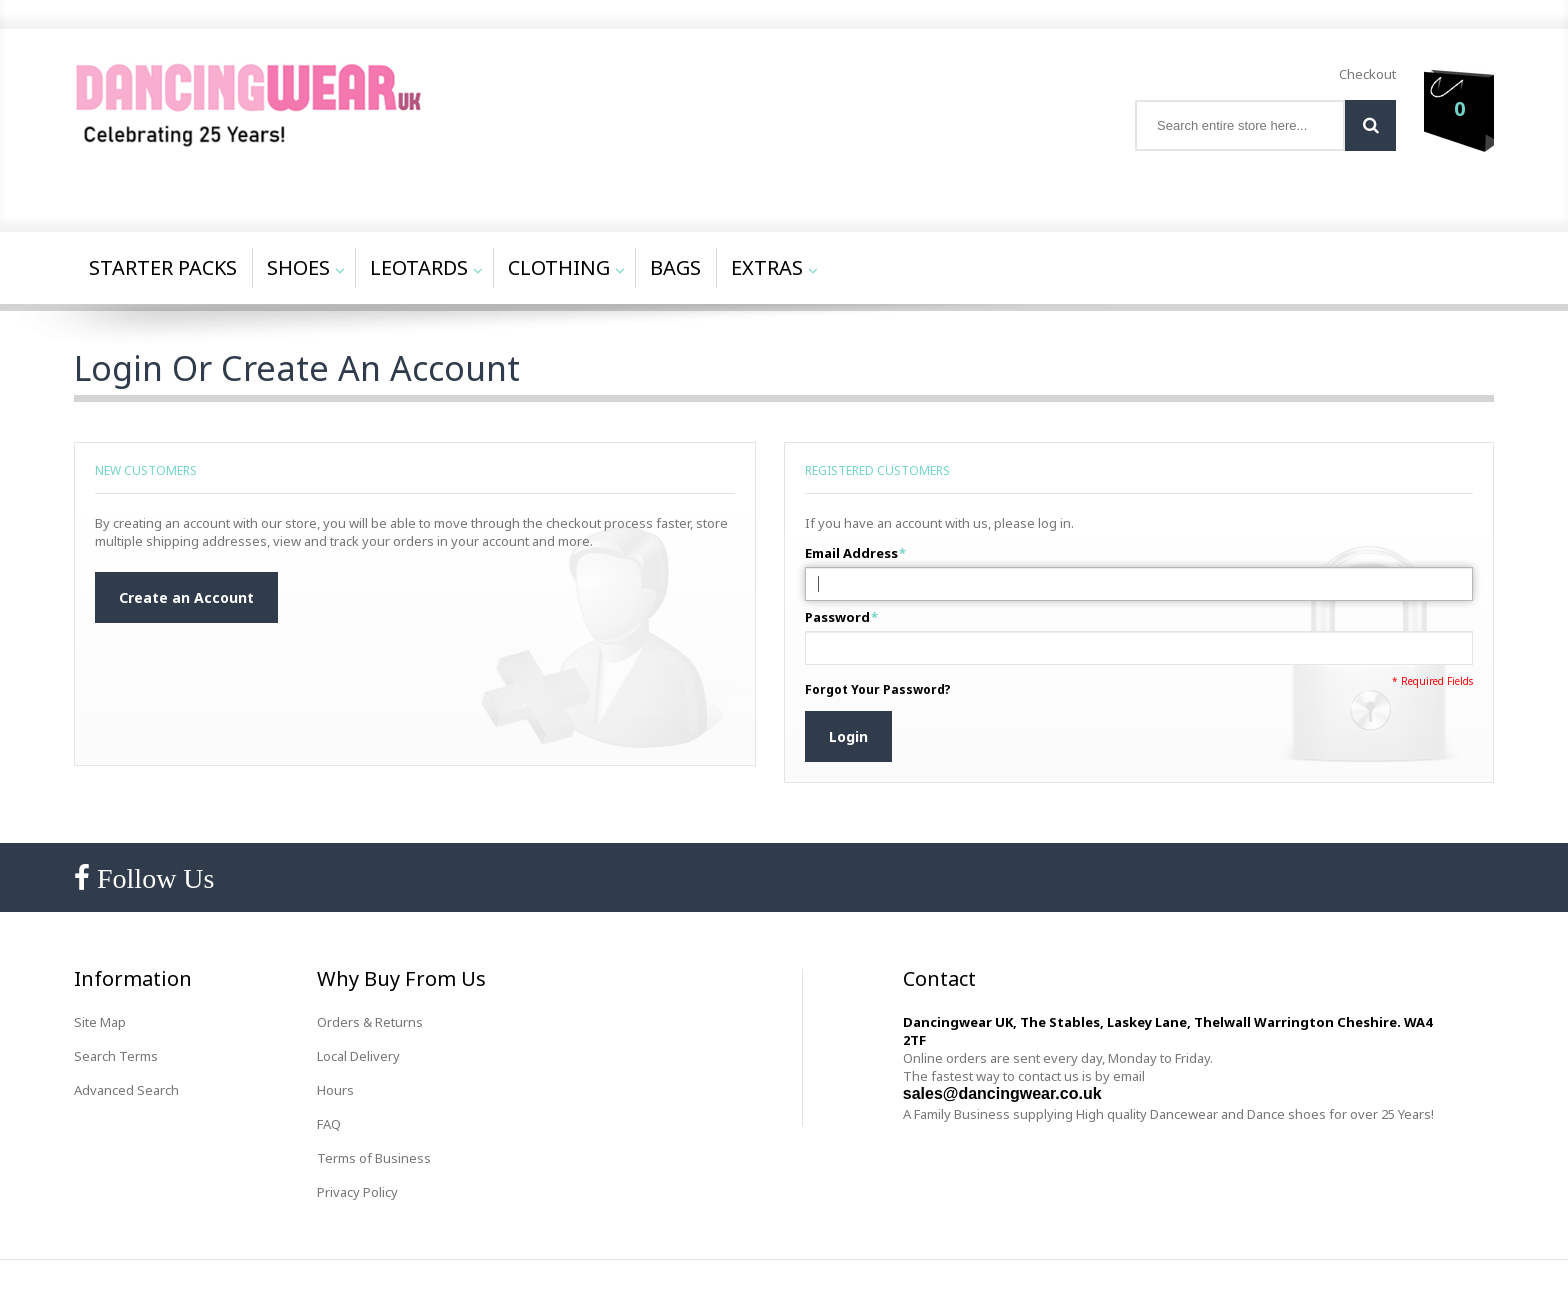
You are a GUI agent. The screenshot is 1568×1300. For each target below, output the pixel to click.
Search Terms (116, 1056)
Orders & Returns (370, 1022)
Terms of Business (374, 1158)
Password (837, 617)
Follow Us (152, 878)
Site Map (100, 1022)
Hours (335, 1090)
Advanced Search (126, 1090)
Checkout (1367, 74)
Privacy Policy (357, 1192)
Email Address (851, 553)
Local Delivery (358, 1056)
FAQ (329, 1124)
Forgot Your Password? (878, 689)
